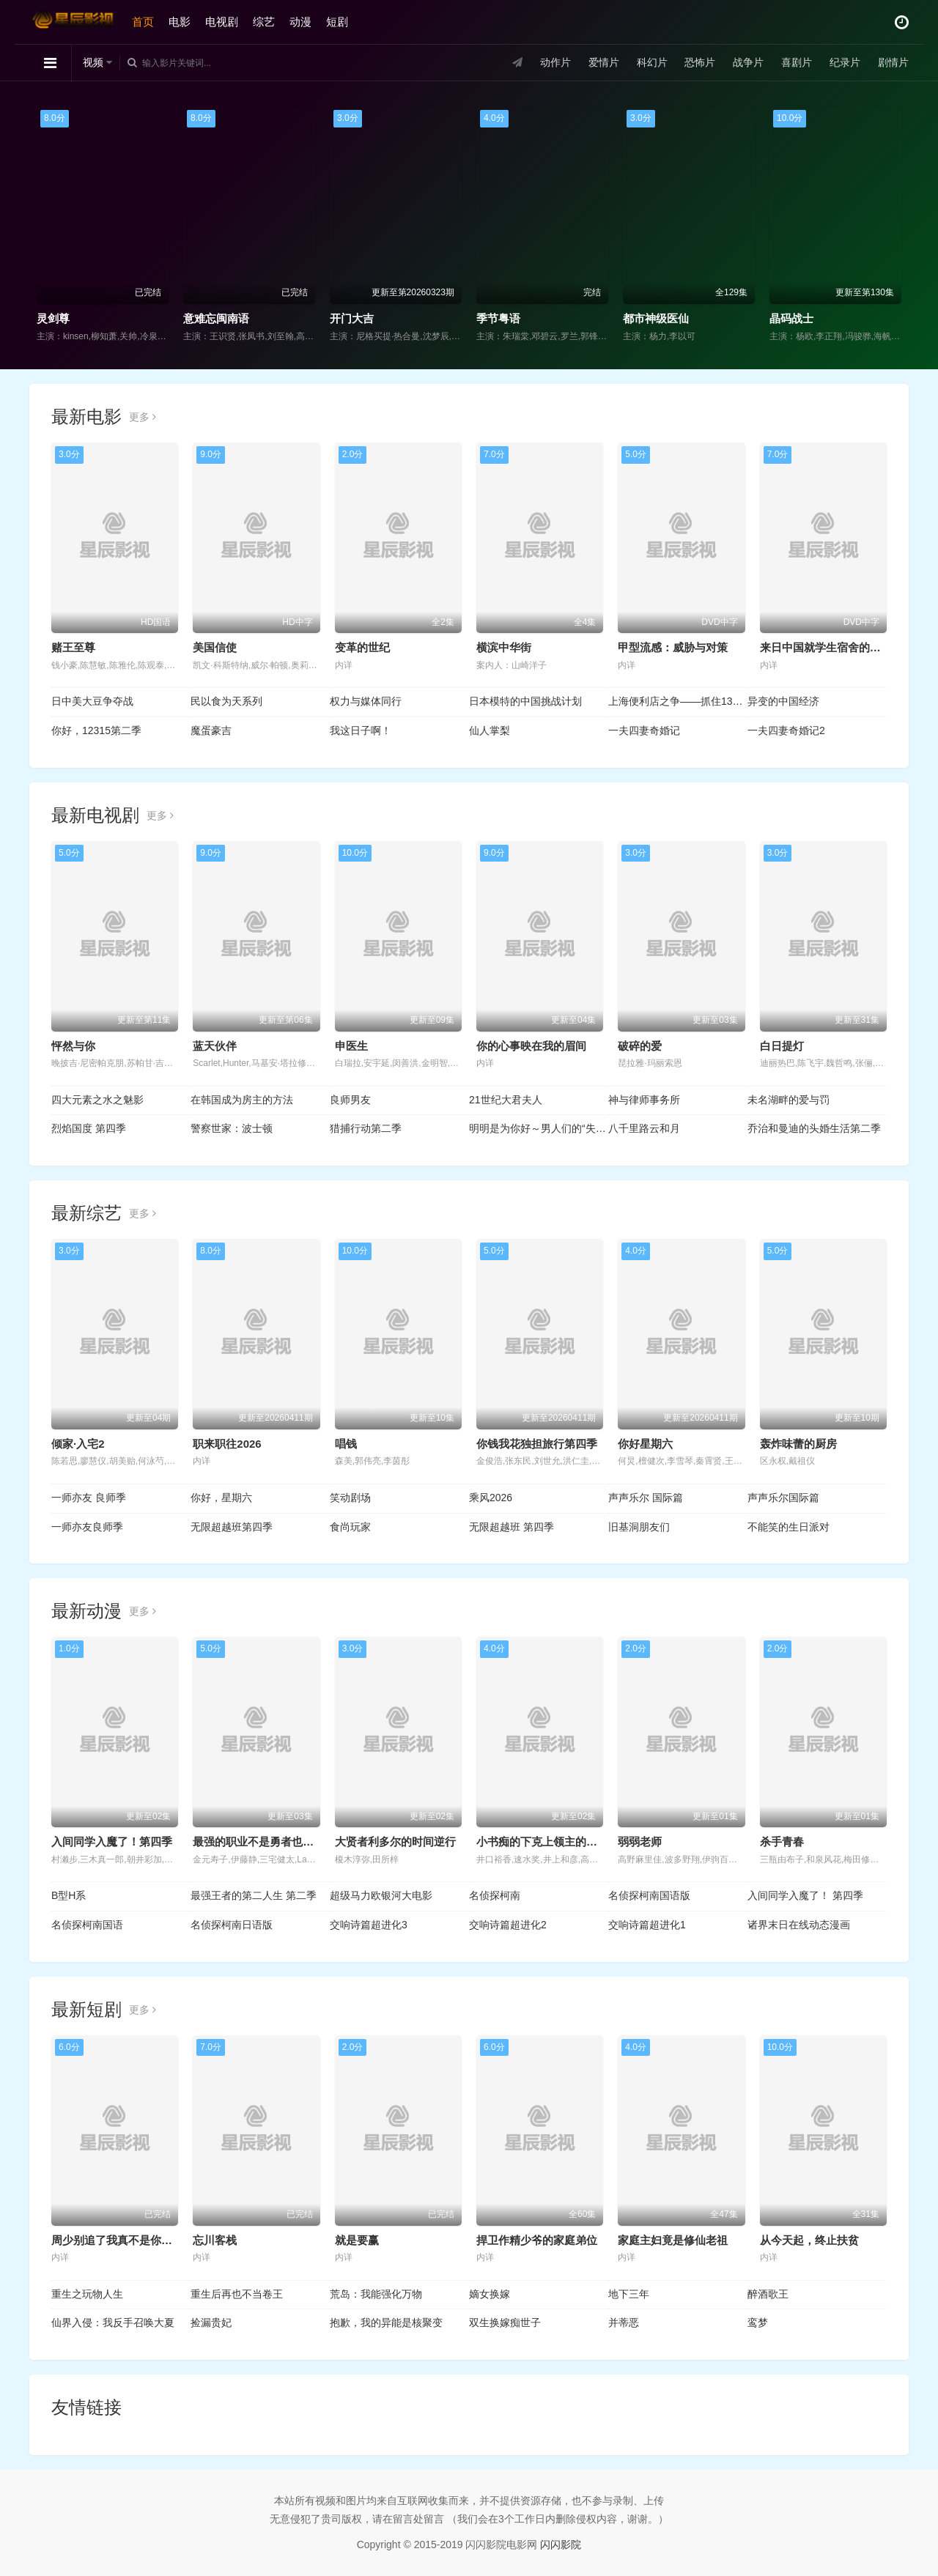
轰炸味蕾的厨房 (798, 1443)
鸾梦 (757, 2322)
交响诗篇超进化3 (368, 1925)
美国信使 (215, 647)
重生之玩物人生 (87, 2294)
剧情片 (893, 62)
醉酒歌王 (768, 2294)
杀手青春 (782, 1841)
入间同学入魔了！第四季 (111, 1841)
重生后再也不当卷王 (237, 2294)
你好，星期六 (221, 1497)
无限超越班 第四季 (511, 1527)
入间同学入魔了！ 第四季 (805, 1895)
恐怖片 (699, 62)
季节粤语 (498, 318)
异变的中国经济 (783, 701)
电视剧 (221, 21)
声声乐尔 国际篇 (645, 1497)
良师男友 (350, 1100)
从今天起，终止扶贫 (809, 2240)
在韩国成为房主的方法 (242, 1100)
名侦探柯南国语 (87, 1925)
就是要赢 (357, 2240)
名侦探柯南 (494, 1895)
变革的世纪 (362, 647)
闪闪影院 (560, 2544)
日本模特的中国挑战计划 (525, 701)
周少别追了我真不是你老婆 (117, 2240)
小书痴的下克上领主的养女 (542, 1841)
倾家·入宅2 (78, 1443)
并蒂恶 (623, 2322)
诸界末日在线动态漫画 (798, 1925)
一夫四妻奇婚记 (644, 730)
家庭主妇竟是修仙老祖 (673, 2240)
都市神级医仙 (656, 318)
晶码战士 (791, 318)
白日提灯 (782, 1046)
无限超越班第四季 (232, 1527)
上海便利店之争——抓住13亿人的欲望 (677, 701)
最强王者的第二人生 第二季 (254, 1895)
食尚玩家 (350, 1527)
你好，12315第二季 (96, 730)
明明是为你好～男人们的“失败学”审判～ (538, 1128)
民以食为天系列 (226, 701)
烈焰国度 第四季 (88, 1128)
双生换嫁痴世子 (505, 2322)
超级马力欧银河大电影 (381, 1895)
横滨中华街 (503, 647)
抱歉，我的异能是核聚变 (386, 2322)
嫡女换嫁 (489, 2294)
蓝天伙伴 (215, 1046)
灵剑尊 (53, 318)
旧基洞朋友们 (639, 1527)
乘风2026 (490, 1497)
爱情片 (603, 62)
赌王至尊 (73, 647)
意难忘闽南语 (216, 318)
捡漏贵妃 (211, 2322)
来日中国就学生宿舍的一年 (826, 647)
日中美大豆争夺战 (92, 701)
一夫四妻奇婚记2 (786, 730)
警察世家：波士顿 (232, 1128)
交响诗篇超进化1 (647, 1925)
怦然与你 (73, 1046)
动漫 (300, 21)
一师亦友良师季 (87, 1527)
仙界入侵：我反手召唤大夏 (112, 2322)
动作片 (555, 62)
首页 (143, 21)
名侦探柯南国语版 (649, 1895)
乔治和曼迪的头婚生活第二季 (814, 1128)
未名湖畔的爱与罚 (788, 1100)
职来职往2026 (227, 1443)
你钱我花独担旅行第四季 (536, 1443)
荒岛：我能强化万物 (376, 2294)
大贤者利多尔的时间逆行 (395, 1841)
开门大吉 (352, 318)
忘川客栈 (215, 2240)
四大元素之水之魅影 (97, 1100)
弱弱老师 (640, 1841)
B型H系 (68, 1895)
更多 (142, 417)
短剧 (337, 21)
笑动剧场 (350, 1497)
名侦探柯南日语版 (232, 1925)
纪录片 (845, 62)
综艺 (264, 21)
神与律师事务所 (644, 1100)
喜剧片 (796, 62)
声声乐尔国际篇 (783, 1497)
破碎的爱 (640, 1046)
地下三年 (628, 2294)
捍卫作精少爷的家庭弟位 (536, 2240)
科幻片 (652, 62)
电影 (180, 21)
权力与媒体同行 (366, 701)
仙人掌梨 (489, 730)
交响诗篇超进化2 (508, 1925)
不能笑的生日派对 (788, 1527)
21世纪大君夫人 (505, 1100)
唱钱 (346, 1443)
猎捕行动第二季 (366, 1128)
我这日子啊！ (360, 730)
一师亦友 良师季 (88, 1497)
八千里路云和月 (644, 1128)
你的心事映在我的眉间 (531, 1046)
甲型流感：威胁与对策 (673, 647)
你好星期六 (645, 1443)
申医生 (351, 1046)
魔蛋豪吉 (211, 730)
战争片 (748, 62)
